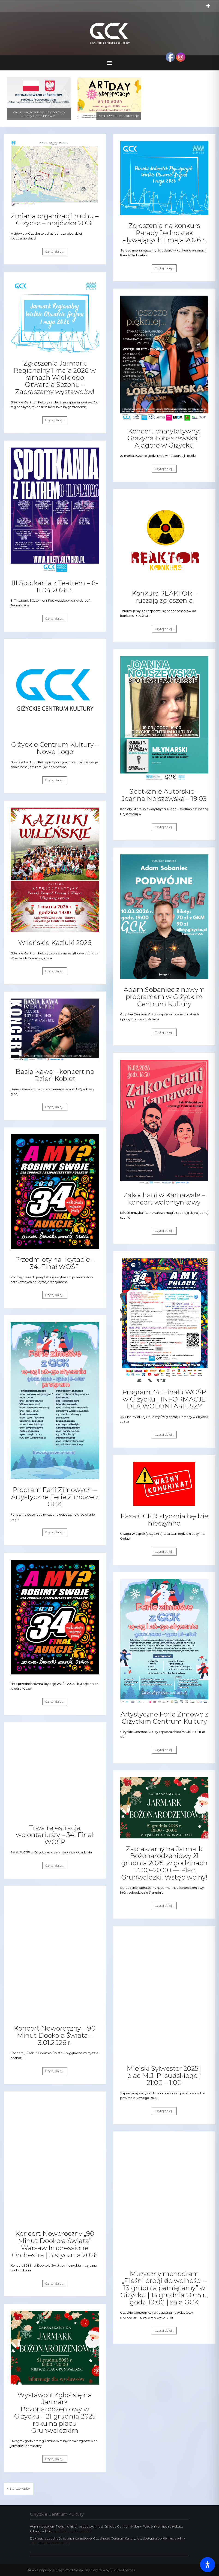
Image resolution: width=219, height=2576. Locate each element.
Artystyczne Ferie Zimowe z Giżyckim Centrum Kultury (164, 1717)
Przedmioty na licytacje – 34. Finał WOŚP (55, 1263)
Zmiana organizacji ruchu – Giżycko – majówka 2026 (55, 219)
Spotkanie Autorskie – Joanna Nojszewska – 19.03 (164, 794)
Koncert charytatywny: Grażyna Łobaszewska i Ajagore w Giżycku (164, 438)
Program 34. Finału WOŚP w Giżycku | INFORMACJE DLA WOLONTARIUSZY (164, 1399)
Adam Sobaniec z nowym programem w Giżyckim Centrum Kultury (164, 997)
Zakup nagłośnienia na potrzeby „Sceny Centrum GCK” (39, 114)
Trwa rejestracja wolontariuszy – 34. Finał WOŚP (54, 1835)
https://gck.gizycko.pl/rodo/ (71, 2531)
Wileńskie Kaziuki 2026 (54, 943)
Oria (102, 2570)
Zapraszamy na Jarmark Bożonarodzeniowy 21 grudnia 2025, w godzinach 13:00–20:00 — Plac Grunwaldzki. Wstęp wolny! (164, 1863)
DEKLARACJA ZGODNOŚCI (50, 2543)
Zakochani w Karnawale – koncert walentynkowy (164, 1198)
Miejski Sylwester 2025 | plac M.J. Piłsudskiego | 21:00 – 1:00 (164, 2075)
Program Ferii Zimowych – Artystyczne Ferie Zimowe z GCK (55, 1497)
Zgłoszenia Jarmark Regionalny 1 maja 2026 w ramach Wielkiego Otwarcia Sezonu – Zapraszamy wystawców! (55, 377)
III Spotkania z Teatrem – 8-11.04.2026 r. (54, 586)
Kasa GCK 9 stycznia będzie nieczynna (164, 1519)
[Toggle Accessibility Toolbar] (208, 2565)
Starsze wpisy (19, 2488)
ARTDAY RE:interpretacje (119, 116)
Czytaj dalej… (54, 251)
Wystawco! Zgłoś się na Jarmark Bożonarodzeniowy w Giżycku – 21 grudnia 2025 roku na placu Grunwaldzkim (55, 2412)
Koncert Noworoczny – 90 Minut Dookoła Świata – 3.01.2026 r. (55, 2035)
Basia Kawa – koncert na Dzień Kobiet (54, 1075)
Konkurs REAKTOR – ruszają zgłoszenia (164, 596)
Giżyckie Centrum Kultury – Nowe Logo (55, 748)
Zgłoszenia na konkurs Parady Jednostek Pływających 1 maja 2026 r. (164, 233)
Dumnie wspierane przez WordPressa (55, 2570)
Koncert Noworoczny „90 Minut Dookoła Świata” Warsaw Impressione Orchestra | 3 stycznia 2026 (55, 2244)
